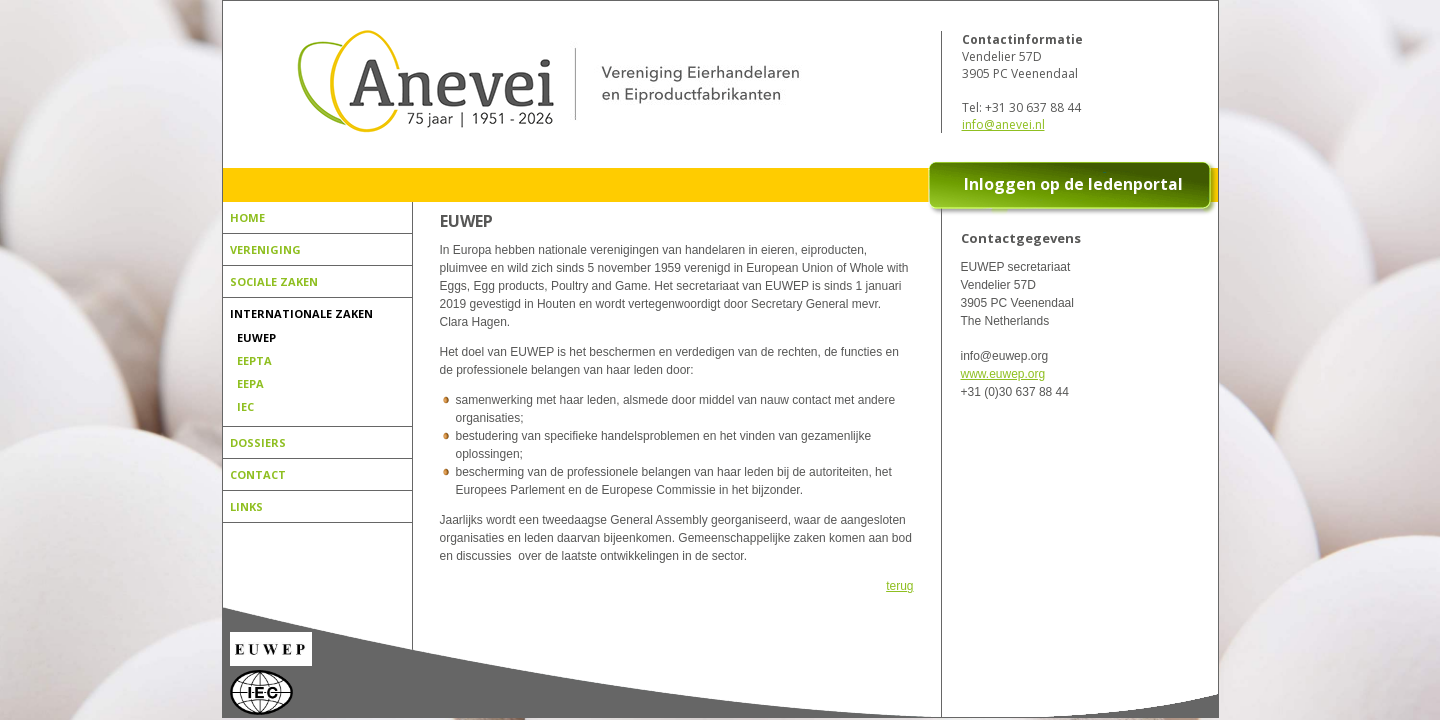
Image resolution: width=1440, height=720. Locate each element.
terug (899, 586)
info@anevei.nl (1003, 124)
